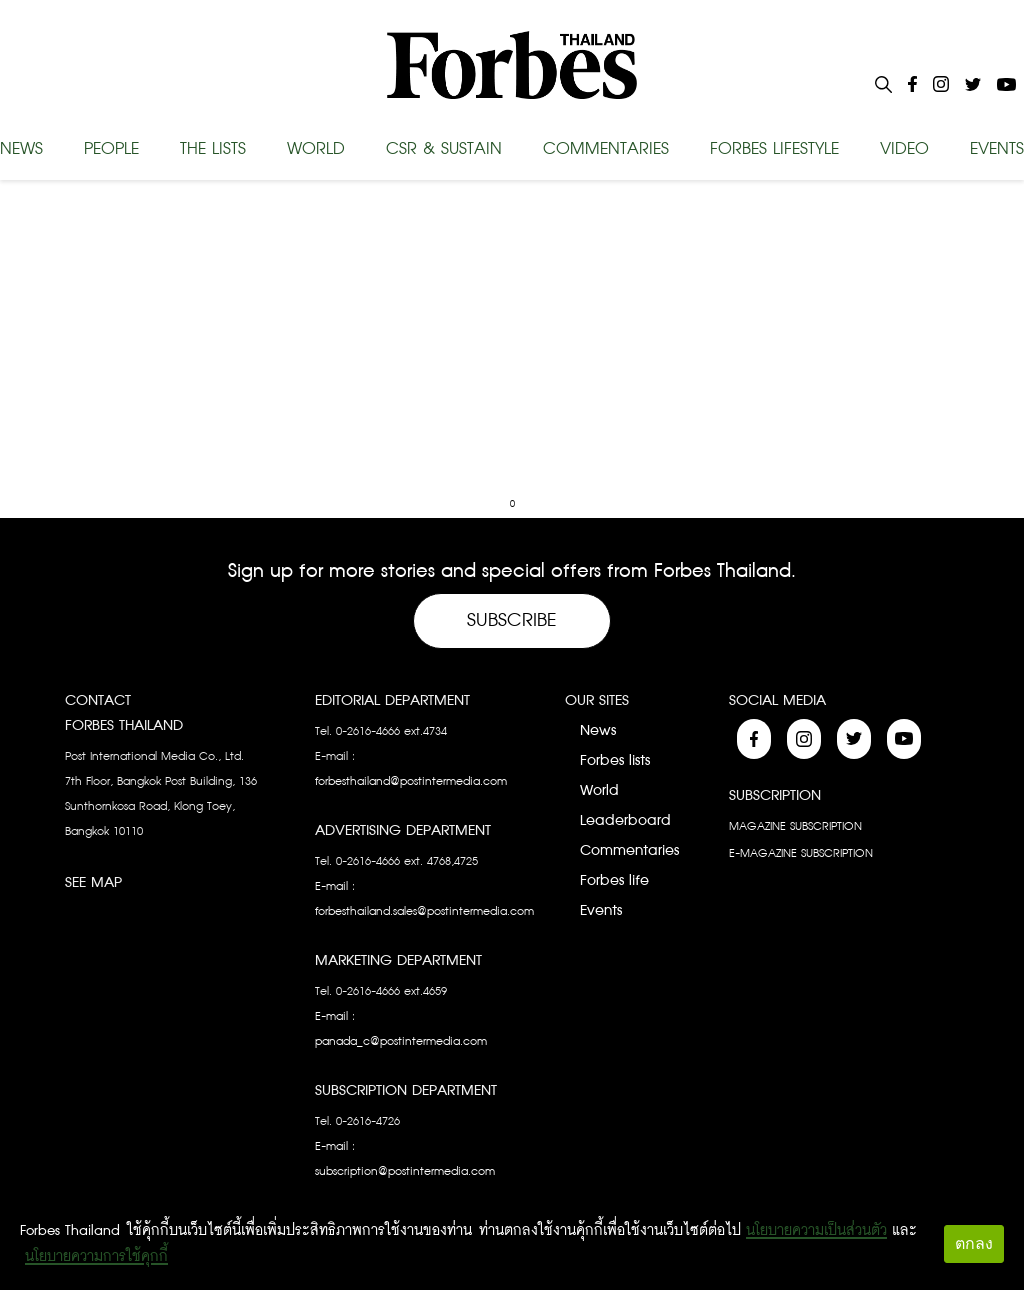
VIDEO (904, 149)
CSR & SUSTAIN (444, 149)
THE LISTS (213, 149)
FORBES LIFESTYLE (774, 149)
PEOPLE (111, 149)
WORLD (316, 149)
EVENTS (997, 149)
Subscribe (512, 620)
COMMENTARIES (606, 149)
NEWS (21, 149)
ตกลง (974, 1243)
